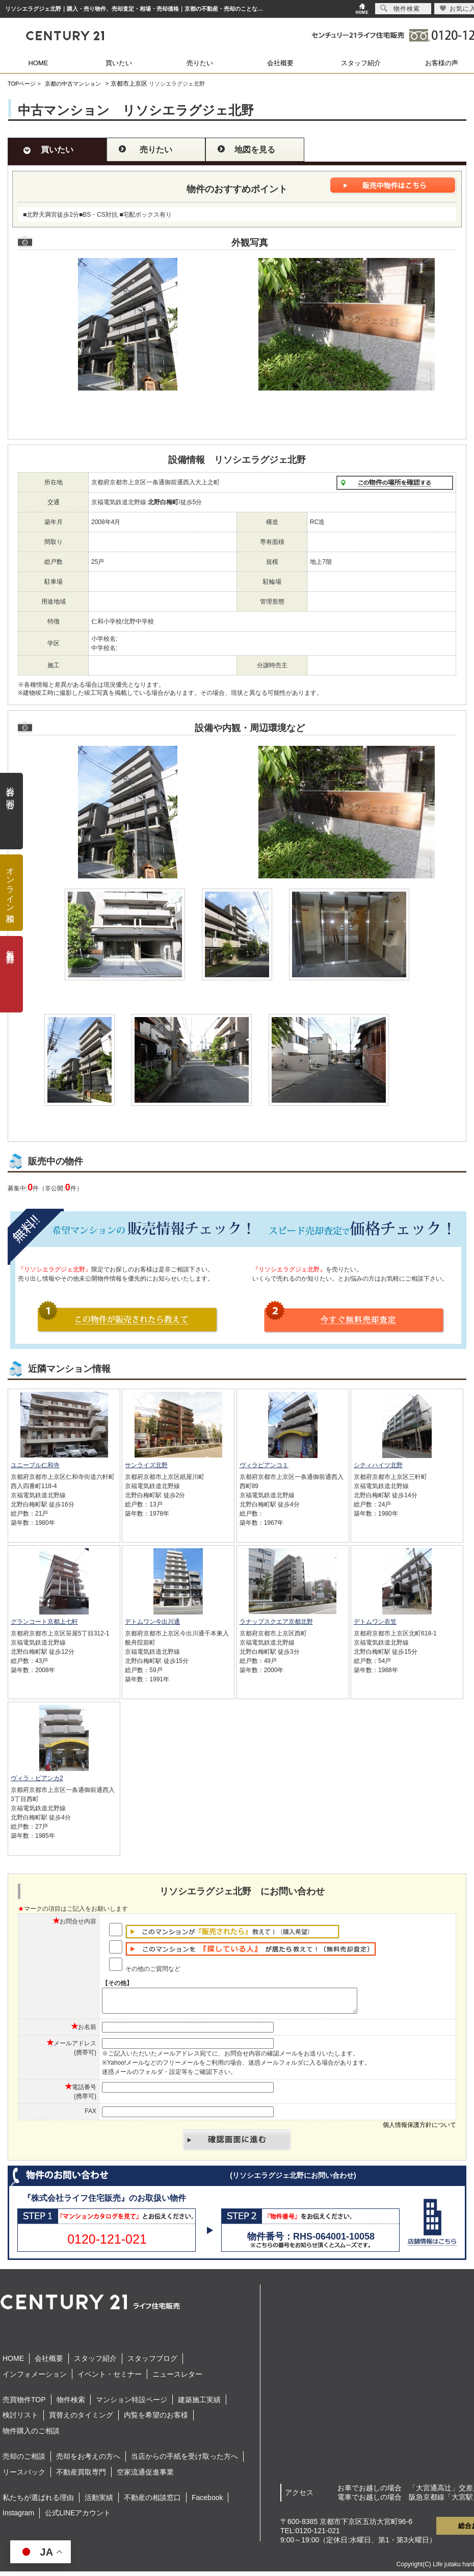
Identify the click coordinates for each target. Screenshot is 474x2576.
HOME (38, 63)
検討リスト (20, 2419)
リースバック (24, 2477)
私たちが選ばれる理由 (38, 2502)
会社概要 (280, 63)
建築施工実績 (199, 2404)
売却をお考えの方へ (88, 2461)
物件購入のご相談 (31, 2435)
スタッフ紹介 (361, 63)
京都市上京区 (129, 83)
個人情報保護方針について (419, 2129)
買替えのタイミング (81, 2419)
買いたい (119, 63)
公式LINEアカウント (78, 2517)
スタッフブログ (152, 2363)
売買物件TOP (24, 2404)
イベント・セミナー (109, 2379)
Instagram (18, 2517)
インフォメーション (35, 2379)
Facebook (207, 2502)
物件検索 (71, 2404)
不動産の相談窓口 (152, 2502)
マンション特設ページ (131, 2404)
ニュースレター (177, 2379)
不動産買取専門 (81, 2477)
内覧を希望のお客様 (156, 2419)
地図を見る (254, 149)
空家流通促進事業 (145, 2477)
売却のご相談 (24, 2461)
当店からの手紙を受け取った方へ (184, 2461)
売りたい (200, 63)
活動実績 (99, 2502)
